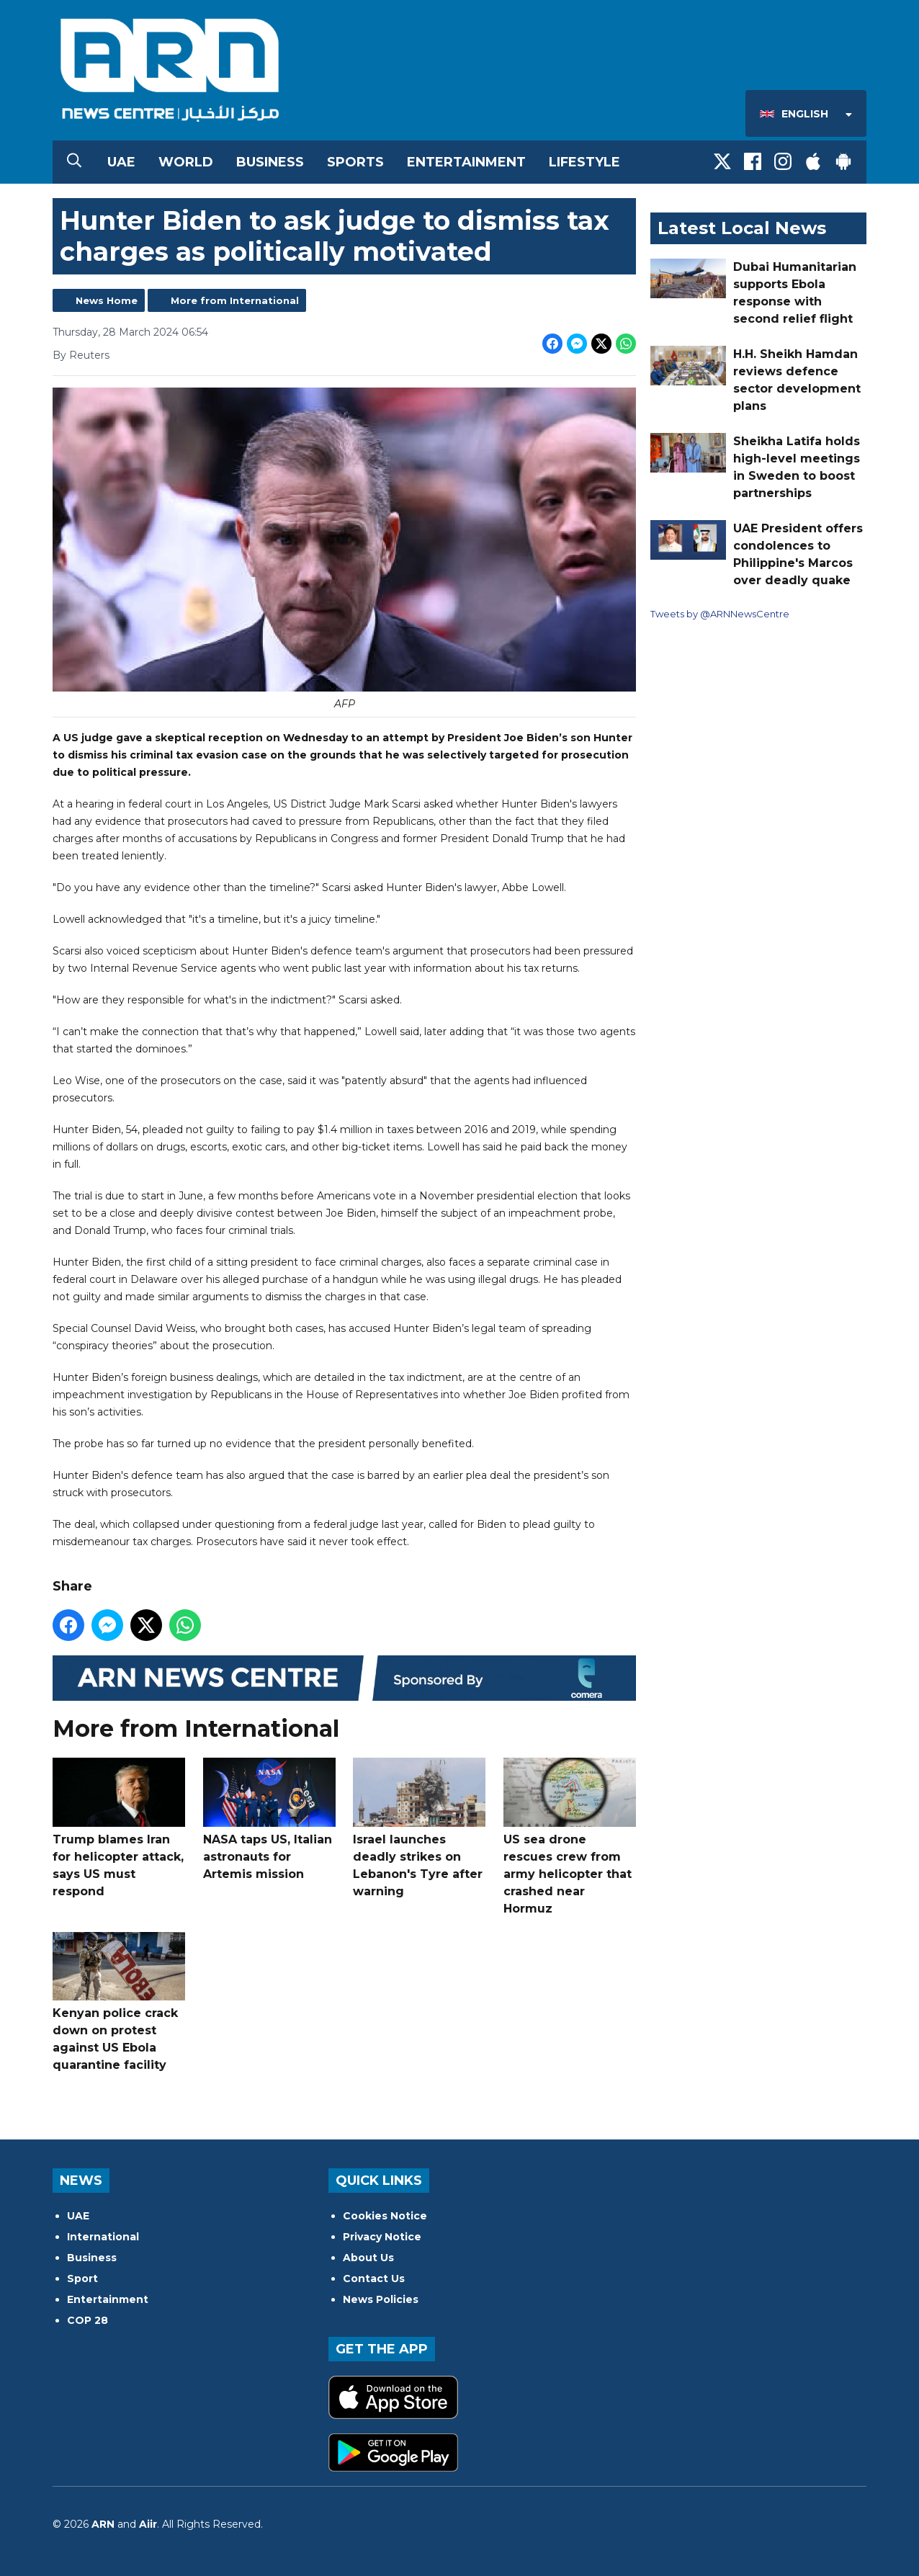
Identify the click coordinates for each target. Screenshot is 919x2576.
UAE (121, 162)
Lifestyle (584, 162)
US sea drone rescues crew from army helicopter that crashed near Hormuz (569, 1836)
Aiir (148, 2524)
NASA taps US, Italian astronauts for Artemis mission (269, 1819)
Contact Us (374, 2278)
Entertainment (466, 162)
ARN (103, 2524)
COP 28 (87, 2320)
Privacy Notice (382, 2236)
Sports (355, 162)
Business (270, 162)
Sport (82, 2278)
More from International (235, 300)
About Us (368, 2257)
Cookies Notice (385, 2215)
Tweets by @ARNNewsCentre (719, 614)
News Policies (380, 2299)
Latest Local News (742, 228)
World (185, 162)
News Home (107, 300)
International (103, 2236)
